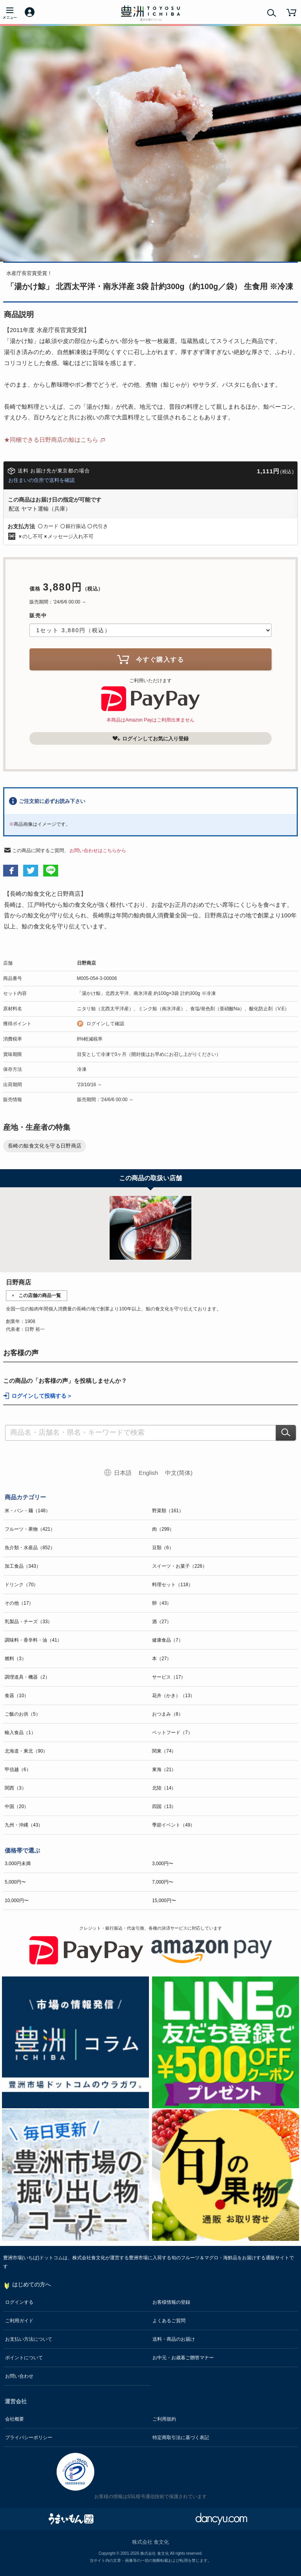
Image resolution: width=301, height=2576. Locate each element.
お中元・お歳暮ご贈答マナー (183, 2357)
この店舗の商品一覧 (39, 1295)
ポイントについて (24, 2357)
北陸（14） (164, 1788)
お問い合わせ (19, 2376)
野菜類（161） (168, 1510)
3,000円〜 (162, 1863)
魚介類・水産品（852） (30, 1547)
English (148, 1472)
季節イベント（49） (173, 1825)
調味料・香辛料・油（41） (33, 1640)
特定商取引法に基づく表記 (180, 2437)
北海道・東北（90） (26, 1751)
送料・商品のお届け (173, 2339)
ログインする (19, 2302)
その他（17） (19, 1603)
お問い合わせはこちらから (98, 850)
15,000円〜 (164, 1900)
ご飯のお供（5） (22, 1714)
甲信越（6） (18, 1769)
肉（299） (163, 1529)
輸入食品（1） (20, 1732)
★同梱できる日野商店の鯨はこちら (51, 439)
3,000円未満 (18, 1863)
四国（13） (164, 1806)
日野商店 (86, 963)
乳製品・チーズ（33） (28, 1621)
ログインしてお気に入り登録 (150, 738)
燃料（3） (15, 1658)
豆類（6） (163, 1547)
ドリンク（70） (21, 1584)
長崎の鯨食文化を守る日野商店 (44, 1146)
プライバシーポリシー (28, 2437)
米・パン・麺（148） (27, 1510)
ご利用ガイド (19, 2320)
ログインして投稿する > (41, 1396)
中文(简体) (179, 1472)
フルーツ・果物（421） (30, 1529)
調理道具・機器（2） (27, 1677)
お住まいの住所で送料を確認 (41, 480)
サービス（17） (168, 1677)
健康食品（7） (167, 1640)
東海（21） (164, 1769)
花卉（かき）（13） (173, 1695)
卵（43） (161, 1603)
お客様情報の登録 (171, 2302)
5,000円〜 (15, 1882)
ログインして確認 (105, 1023)
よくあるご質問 (168, 2320)
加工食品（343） (23, 1566)
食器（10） (17, 1695)
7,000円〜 (162, 1882)
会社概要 (14, 2419)
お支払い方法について (28, 2339)
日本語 (123, 1472)
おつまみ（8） (167, 1714)
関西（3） (15, 1788)
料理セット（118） (172, 1584)
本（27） (161, 1658)
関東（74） (164, 1751)
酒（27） (161, 1621)
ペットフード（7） (172, 1732)
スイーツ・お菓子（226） (179, 1566)
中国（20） (17, 1806)
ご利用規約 (164, 2419)
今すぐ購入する (150, 659)
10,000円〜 (17, 1900)
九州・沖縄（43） (24, 1825)
